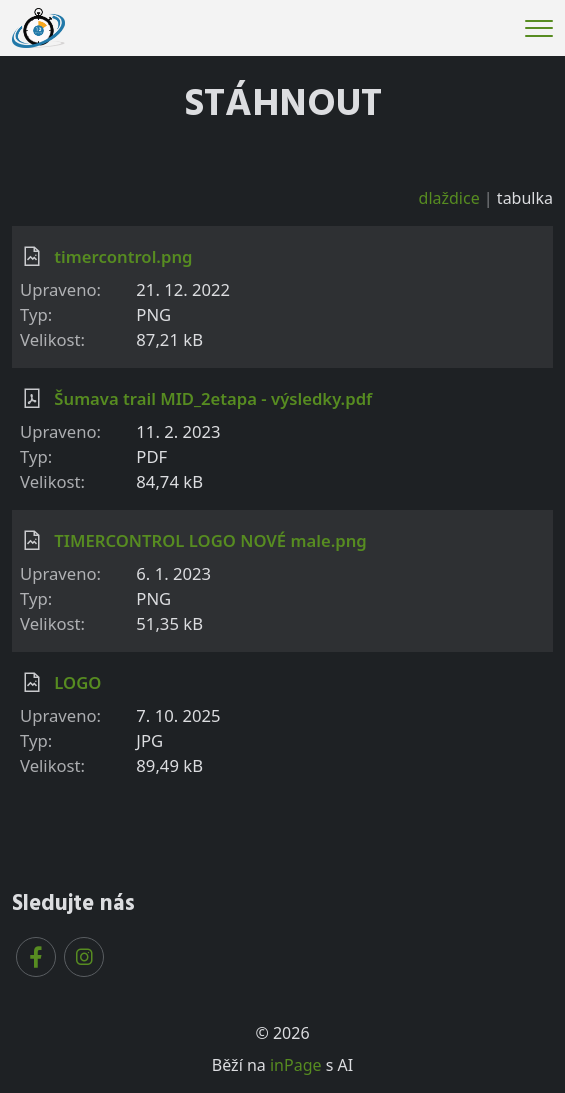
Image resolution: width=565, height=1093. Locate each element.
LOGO (77, 682)
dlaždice (449, 198)
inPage (296, 1065)
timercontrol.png (123, 256)
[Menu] (539, 28)
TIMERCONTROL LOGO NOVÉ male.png (210, 540)
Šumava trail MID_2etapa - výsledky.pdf (213, 398)
